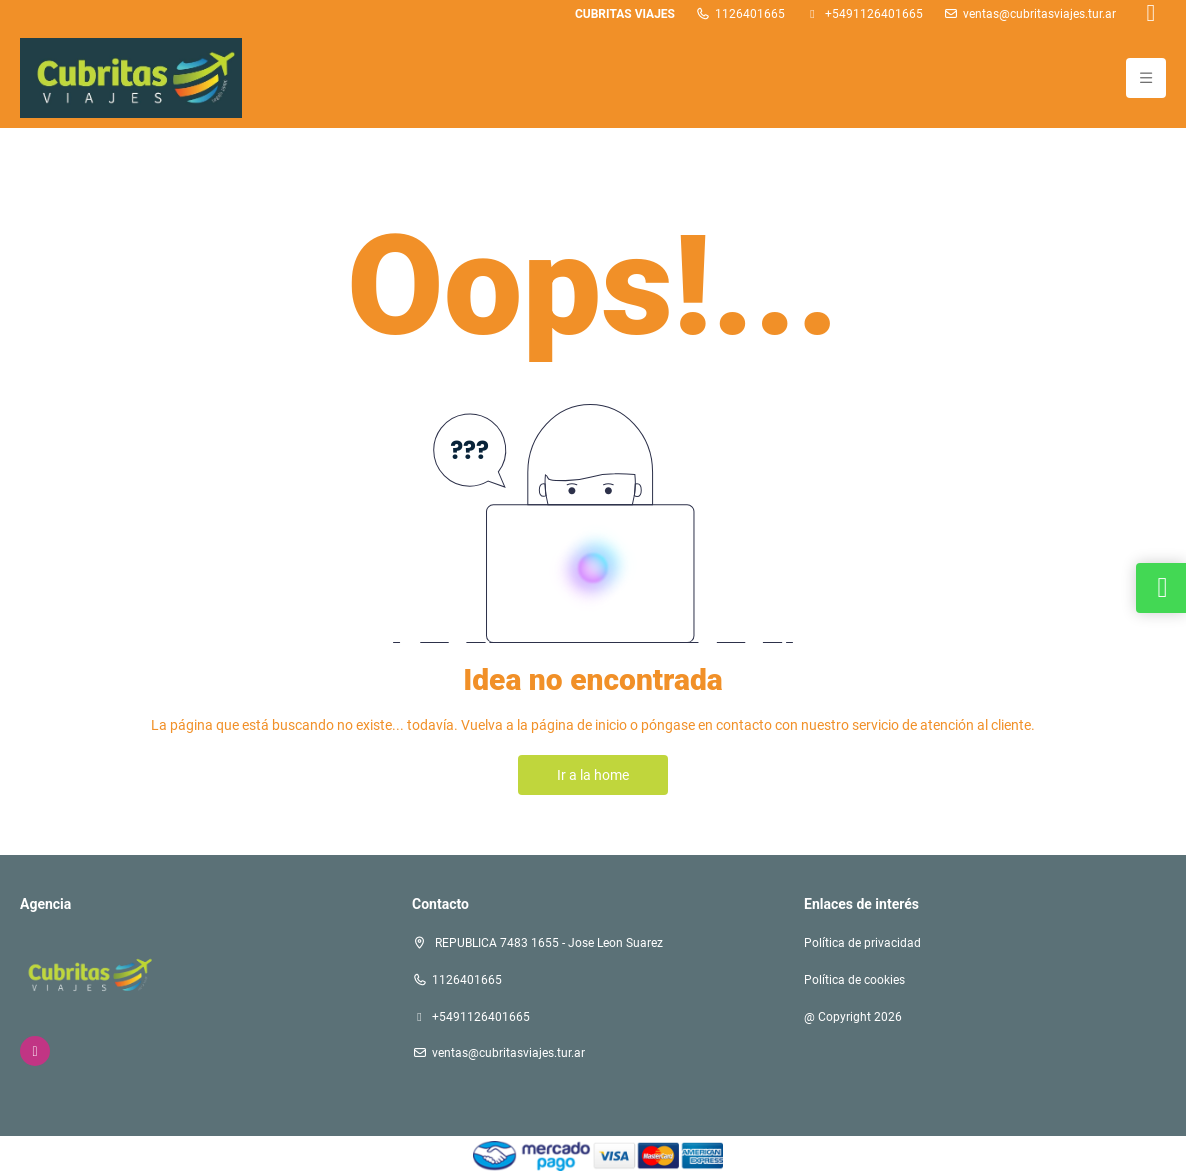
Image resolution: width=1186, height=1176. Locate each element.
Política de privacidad (862, 943)
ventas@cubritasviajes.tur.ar (1039, 14)
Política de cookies (854, 980)
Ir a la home (593, 775)
